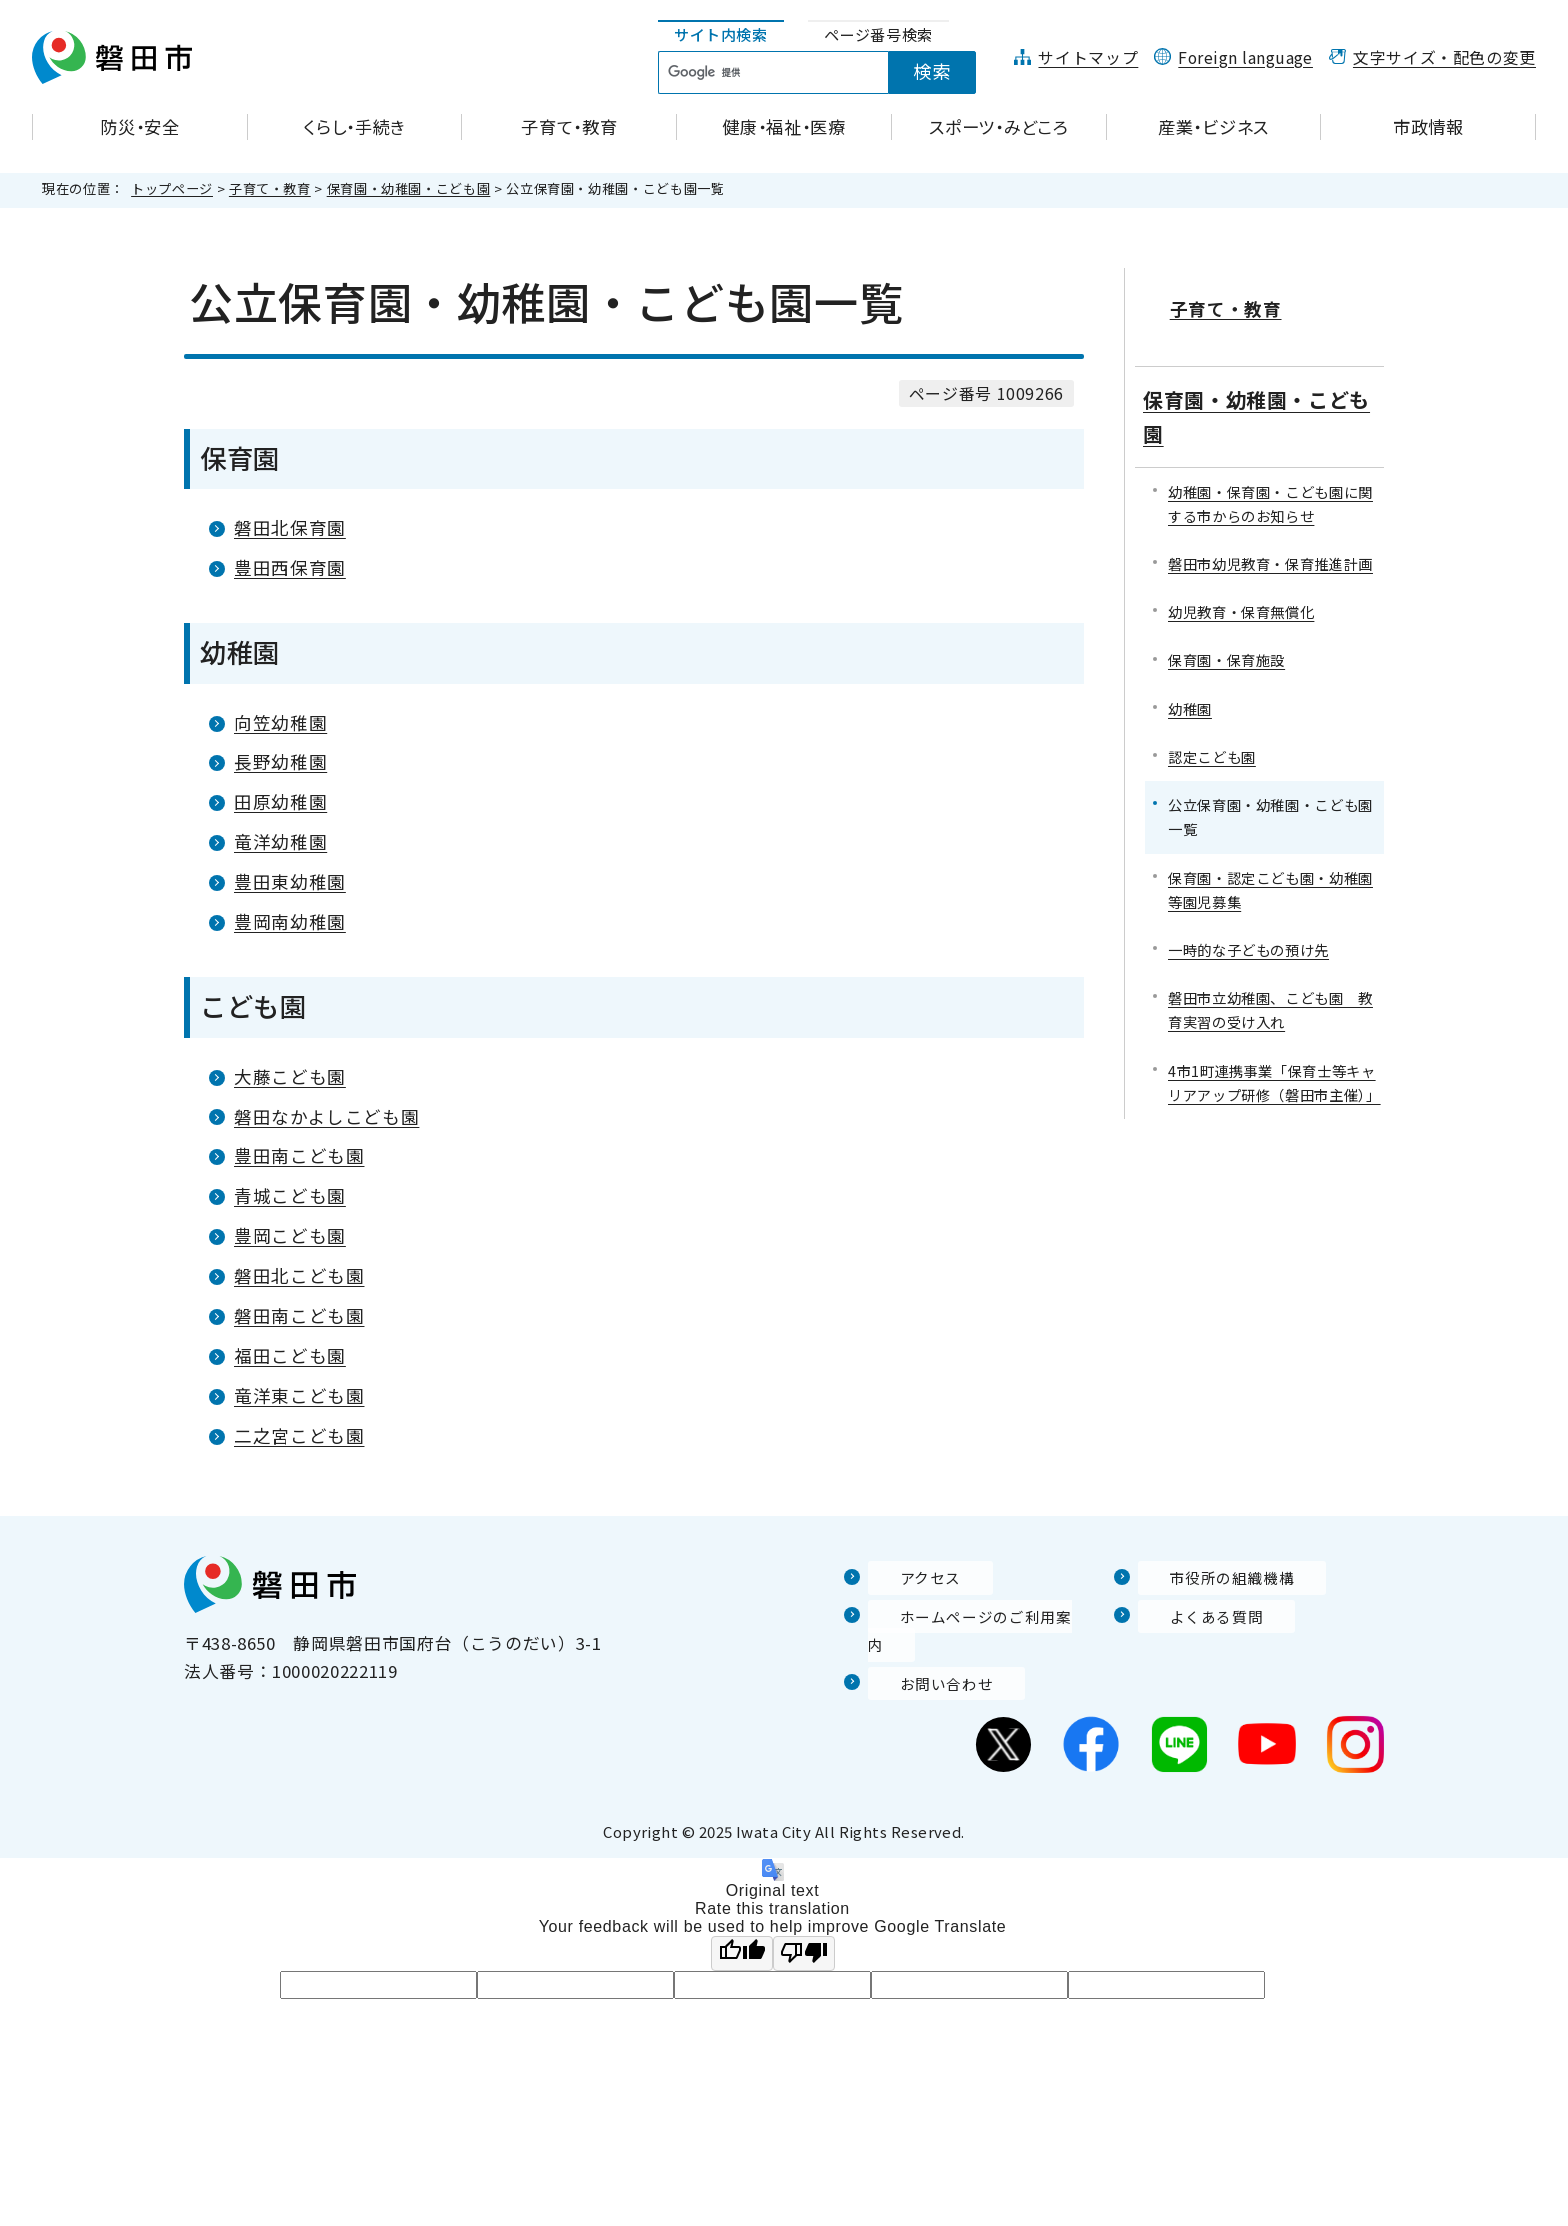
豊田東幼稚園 (290, 881)
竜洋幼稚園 (280, 841)
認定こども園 (1212, 728)
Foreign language (1245, 57)
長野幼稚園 (280, 761)
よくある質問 (1191, 1616)
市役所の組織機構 (1208, 1578)
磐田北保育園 (290, 527)
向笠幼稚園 (280, 722)
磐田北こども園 (299, 1275)
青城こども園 (290, 1195)
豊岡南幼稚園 (290, 921)
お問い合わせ (921, 1655)
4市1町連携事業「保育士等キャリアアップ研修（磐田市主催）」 (1274, 1054)
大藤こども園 (290, 1076)
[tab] (721, 35)
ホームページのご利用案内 (973, 1616)
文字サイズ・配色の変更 (1444, 57)
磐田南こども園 (299, 1315)
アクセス (903, 1578)
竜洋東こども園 (299, 1395)
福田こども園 (290, 1355)
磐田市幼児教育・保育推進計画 (1270, 535)
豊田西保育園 (290, 567)
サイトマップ (1088, 57)
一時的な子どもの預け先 (1248, 921)
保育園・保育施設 (1226, 632)
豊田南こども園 (299, 1155)
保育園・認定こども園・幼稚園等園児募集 (1270, 861)
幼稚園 (1190, 680)
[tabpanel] (828, 73)
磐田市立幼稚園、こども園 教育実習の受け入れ (1270, 982)
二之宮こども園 (299, 1435)
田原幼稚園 (280, 801)
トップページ (172, 188)
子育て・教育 (270, 188)
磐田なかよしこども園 (326, 1116)
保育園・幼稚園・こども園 (409, 188)
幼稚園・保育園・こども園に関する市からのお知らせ (1270, 475)
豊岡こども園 (290, 1235)
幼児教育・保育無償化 (1241, 584)
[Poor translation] (804, 1925)
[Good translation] (742, 1925)
